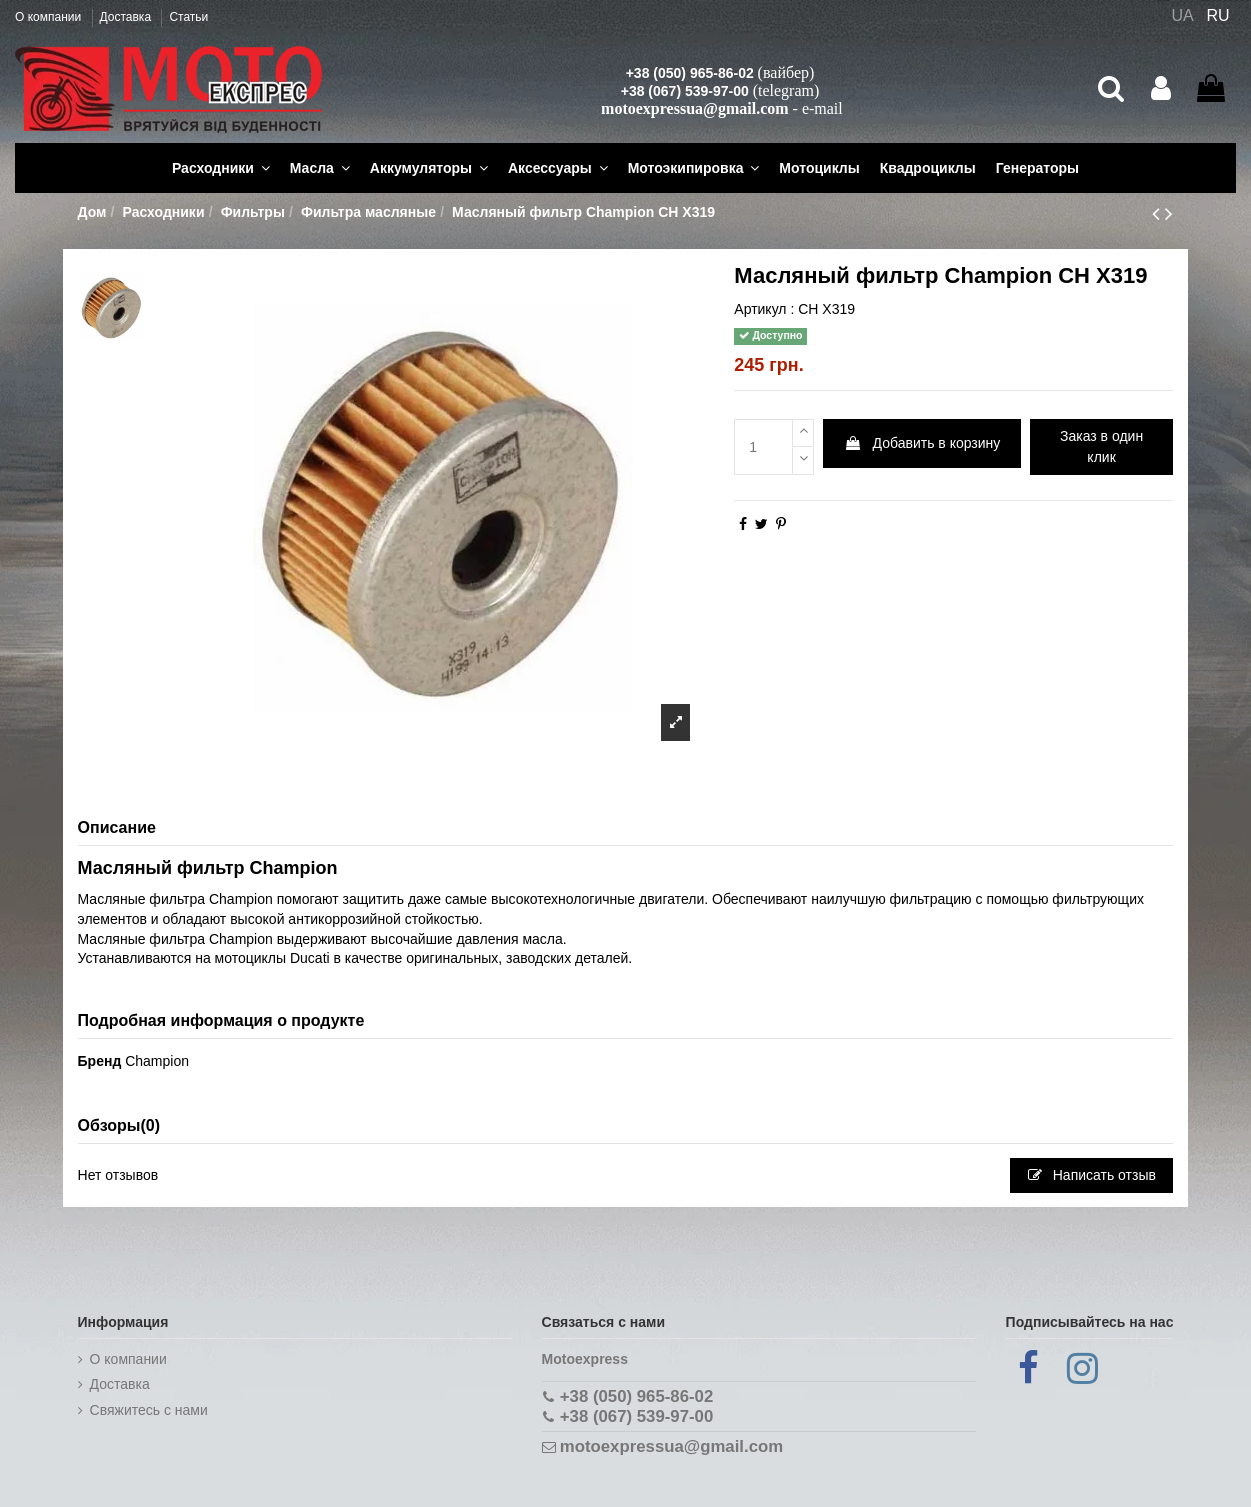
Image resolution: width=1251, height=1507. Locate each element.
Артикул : (764, 309)
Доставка (127, 17)
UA (1182, 15)
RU (1218, 15)
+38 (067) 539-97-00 (685, 91)
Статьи (188, 17)
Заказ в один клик (1101, 446)
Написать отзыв (1092, 1175)
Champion (157, 1061)
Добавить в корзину (922, 443)
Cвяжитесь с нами (149, 1410)
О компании (50, 17)
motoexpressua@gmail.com (694, 108)
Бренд (100, 1061)
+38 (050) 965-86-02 (690, 73)
